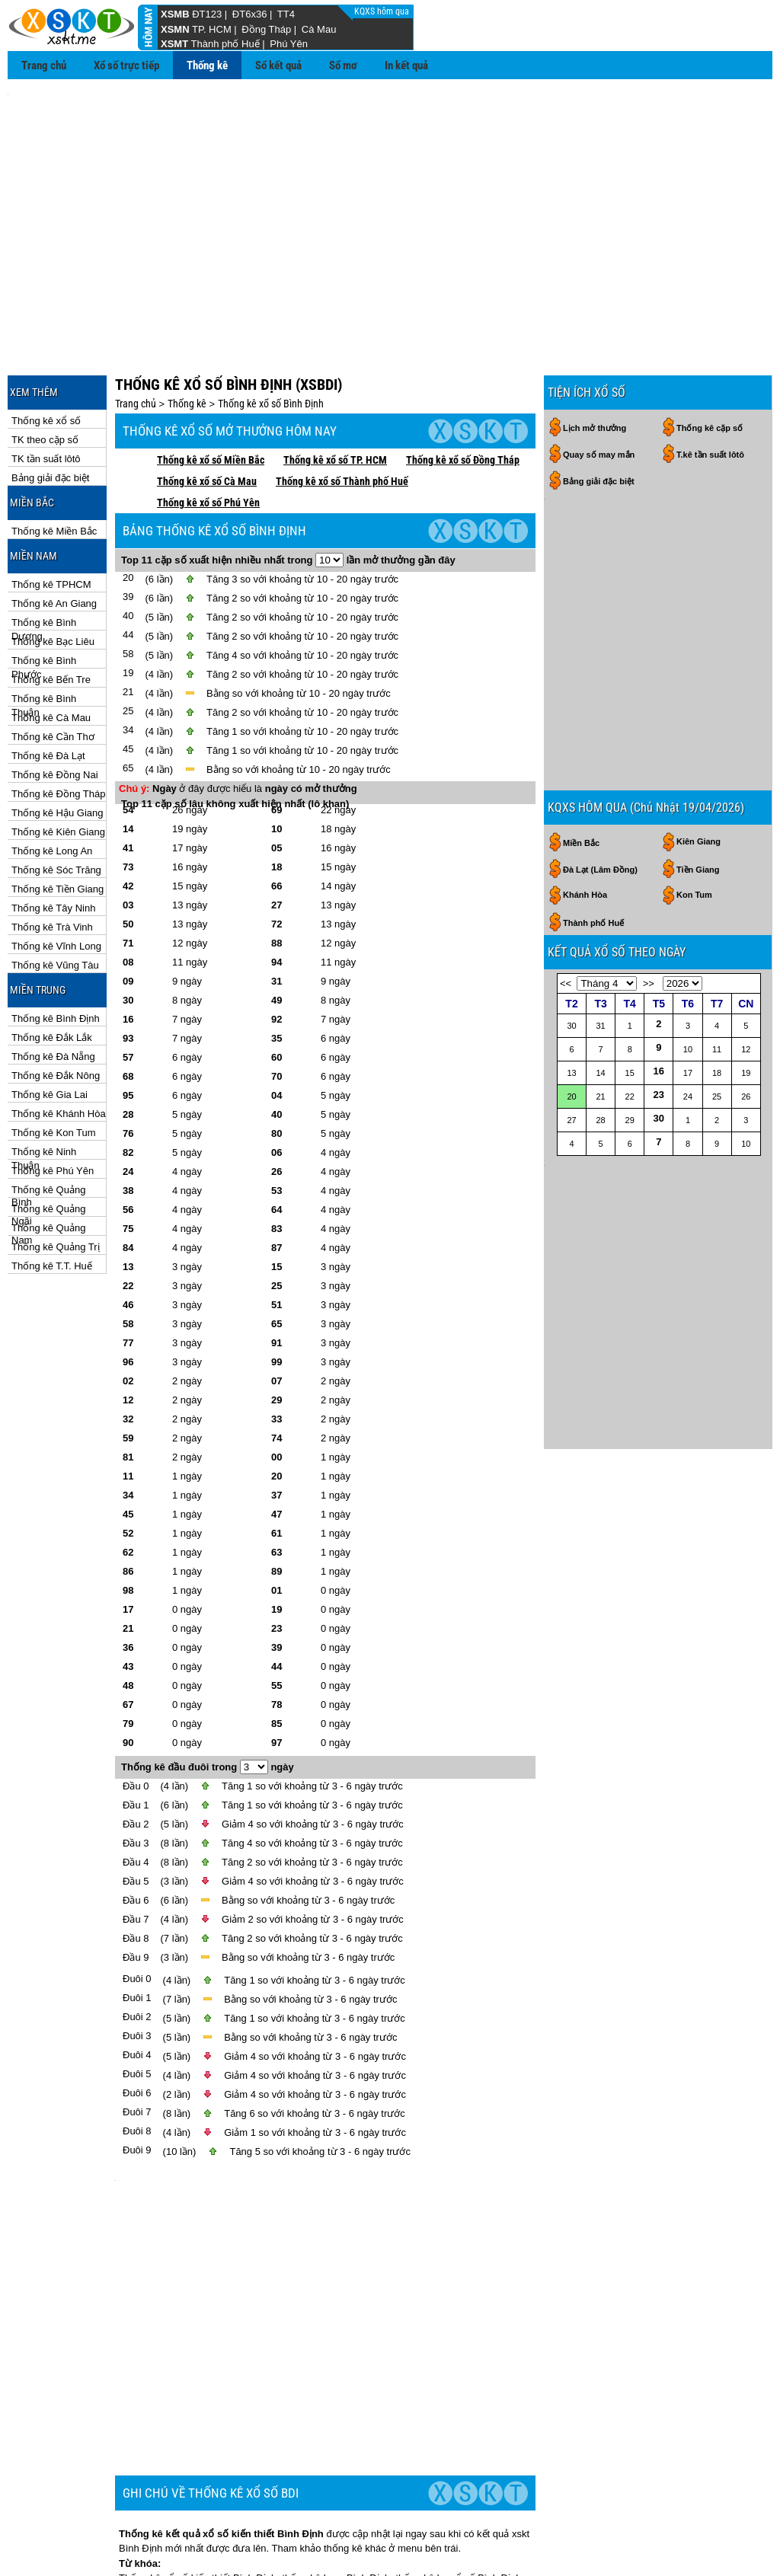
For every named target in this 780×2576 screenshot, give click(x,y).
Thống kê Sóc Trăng (56, 801)
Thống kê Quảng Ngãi (48, 1141)
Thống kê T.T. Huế (51, 1197)
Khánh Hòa (585, 734)
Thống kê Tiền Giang (57, 820)
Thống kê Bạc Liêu (52, 573)
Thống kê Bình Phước (43, 592)
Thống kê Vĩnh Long (56, 877)
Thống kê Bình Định (55, 950)
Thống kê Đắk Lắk (51, 969)
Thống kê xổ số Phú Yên (208, 434)
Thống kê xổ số (46, 352)
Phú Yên (289, 43)
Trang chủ (43, 65)
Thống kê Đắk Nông (55, 1007)
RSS (756, 2538)
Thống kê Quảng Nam (48, 1160)
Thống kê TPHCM (51, 516)
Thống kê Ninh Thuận (43, 1083)
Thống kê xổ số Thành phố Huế (342, 413)
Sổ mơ (343, 65)
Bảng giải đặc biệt (50, 409)
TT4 (286, 14)
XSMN (175, 29)
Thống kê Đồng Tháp (58, 725)
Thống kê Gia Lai (49, 1026)
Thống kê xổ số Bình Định (271, 335)
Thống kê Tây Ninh (53, 839)
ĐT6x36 (249, 14)
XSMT (174, 43)
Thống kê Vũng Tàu (55, 896)
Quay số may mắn (599, 386)
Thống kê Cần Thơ (52, 668)
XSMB (175, 14)
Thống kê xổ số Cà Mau (207, 413)
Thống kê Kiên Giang (58, 763)
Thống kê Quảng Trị (55, 1178)
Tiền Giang (698, 709)
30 (659, 958)
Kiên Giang (698, 681)
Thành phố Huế (225, 43)
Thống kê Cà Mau (51, 649)
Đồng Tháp (266, 29)
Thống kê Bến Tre (51, 611)
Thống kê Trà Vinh (52, 858)
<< (565, 823)
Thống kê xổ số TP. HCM (335, 391)
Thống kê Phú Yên (52, 1102)
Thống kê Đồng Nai (54, 706)
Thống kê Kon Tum (53, 1064)
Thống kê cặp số (709, 359)
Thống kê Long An (51, 782)
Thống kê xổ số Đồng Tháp (462, 391)
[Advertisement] (390, 198)
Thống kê (207, 65)
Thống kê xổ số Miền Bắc (210, 391)
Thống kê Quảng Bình (48, 1122)
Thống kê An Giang (54, 535)
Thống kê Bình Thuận (43, 630)
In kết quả (406, 65)
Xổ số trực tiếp (126, 65)
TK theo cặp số (44, 371)
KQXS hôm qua (382, 11)
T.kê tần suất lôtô (710, 386)
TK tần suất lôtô (46, 390)
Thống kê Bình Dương (43, 554)
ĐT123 (207, 14)
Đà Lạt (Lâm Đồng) (600, 709)
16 (659, 911)
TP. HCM (212, 29)
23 (659, 934)
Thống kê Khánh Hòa (58, 1045)
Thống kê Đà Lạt (48, 687)
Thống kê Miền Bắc (54, 462)
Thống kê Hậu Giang (57, 744)
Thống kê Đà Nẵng (53, 988)
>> (648, 823)
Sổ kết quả (278, 65)
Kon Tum (694, 734)
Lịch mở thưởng (594, 359)
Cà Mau (319, 29)
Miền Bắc (581, 683)
